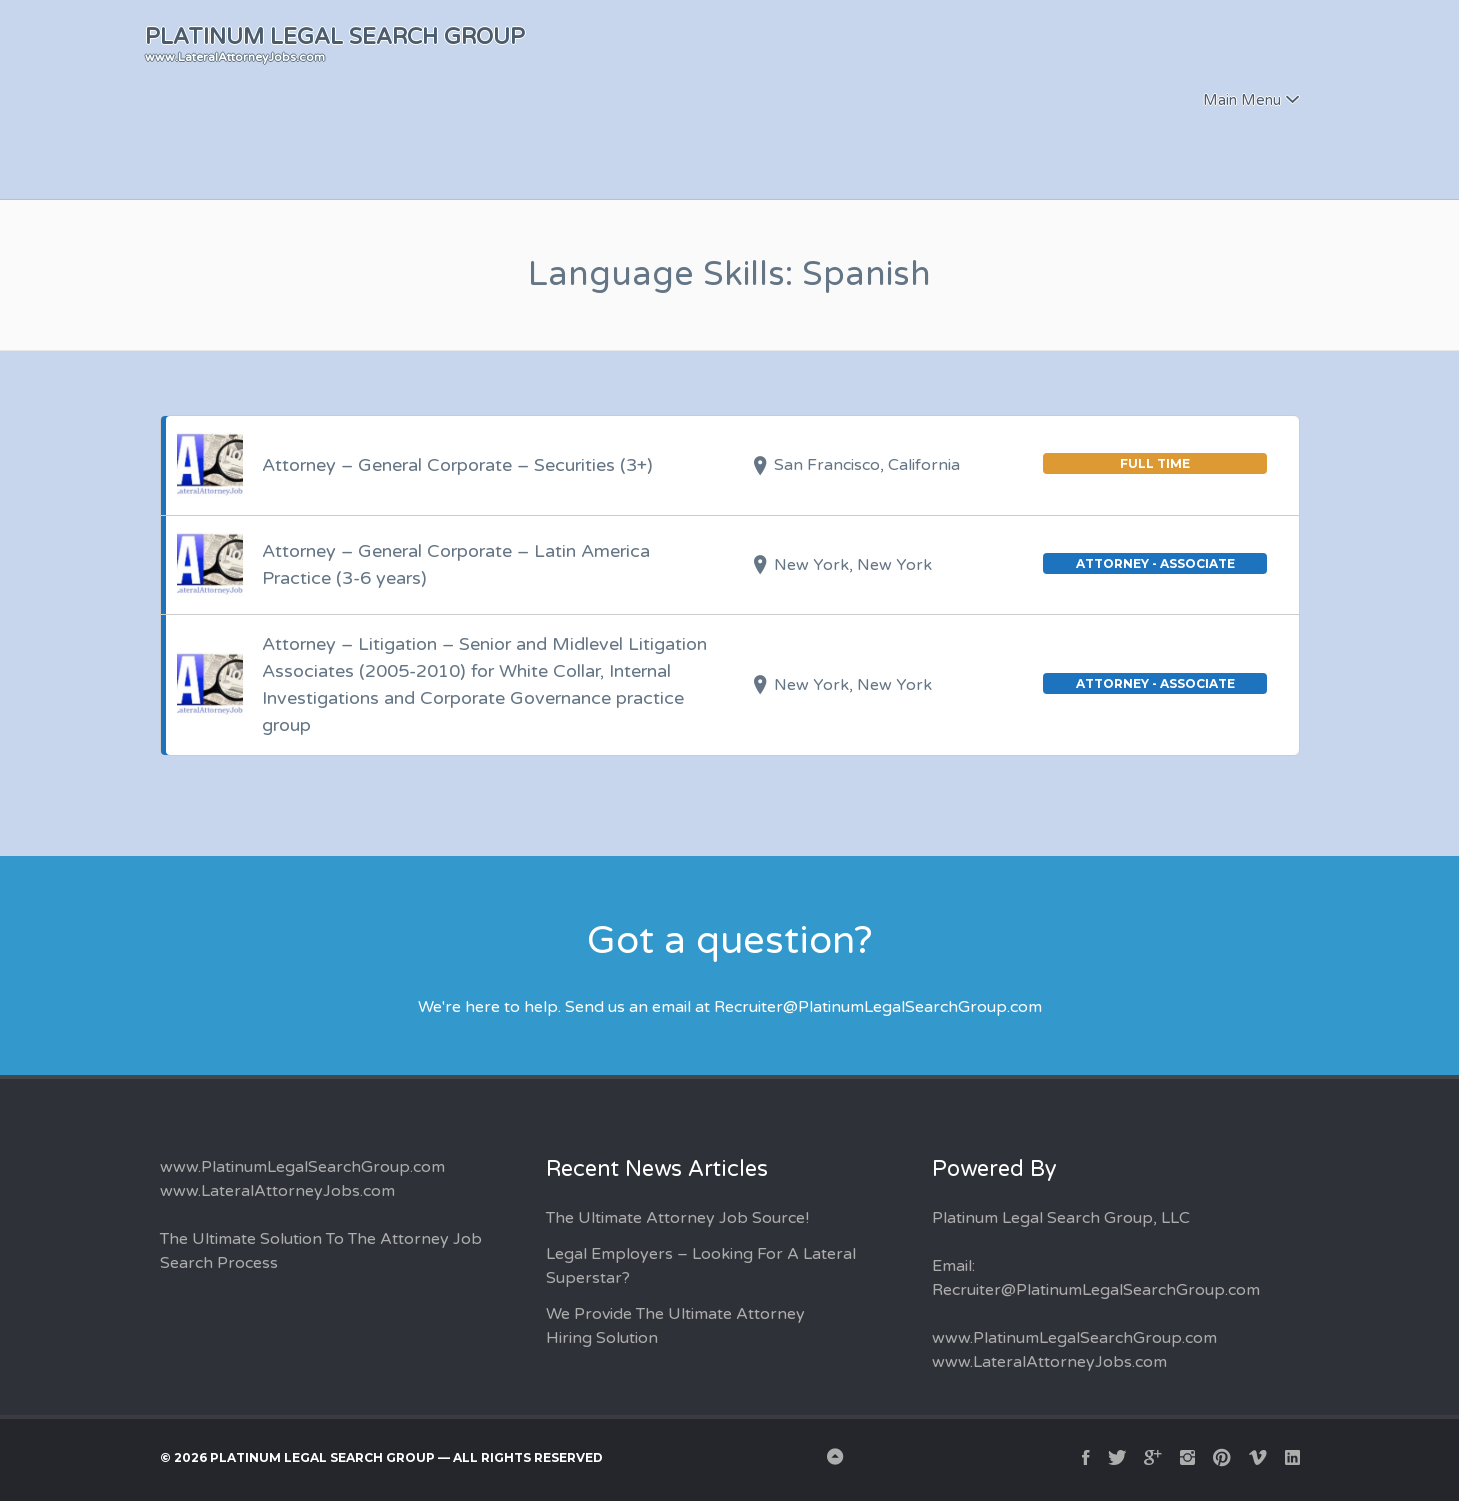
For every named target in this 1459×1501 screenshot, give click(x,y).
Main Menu (1242, 100)
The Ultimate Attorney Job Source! (677, 1218)
